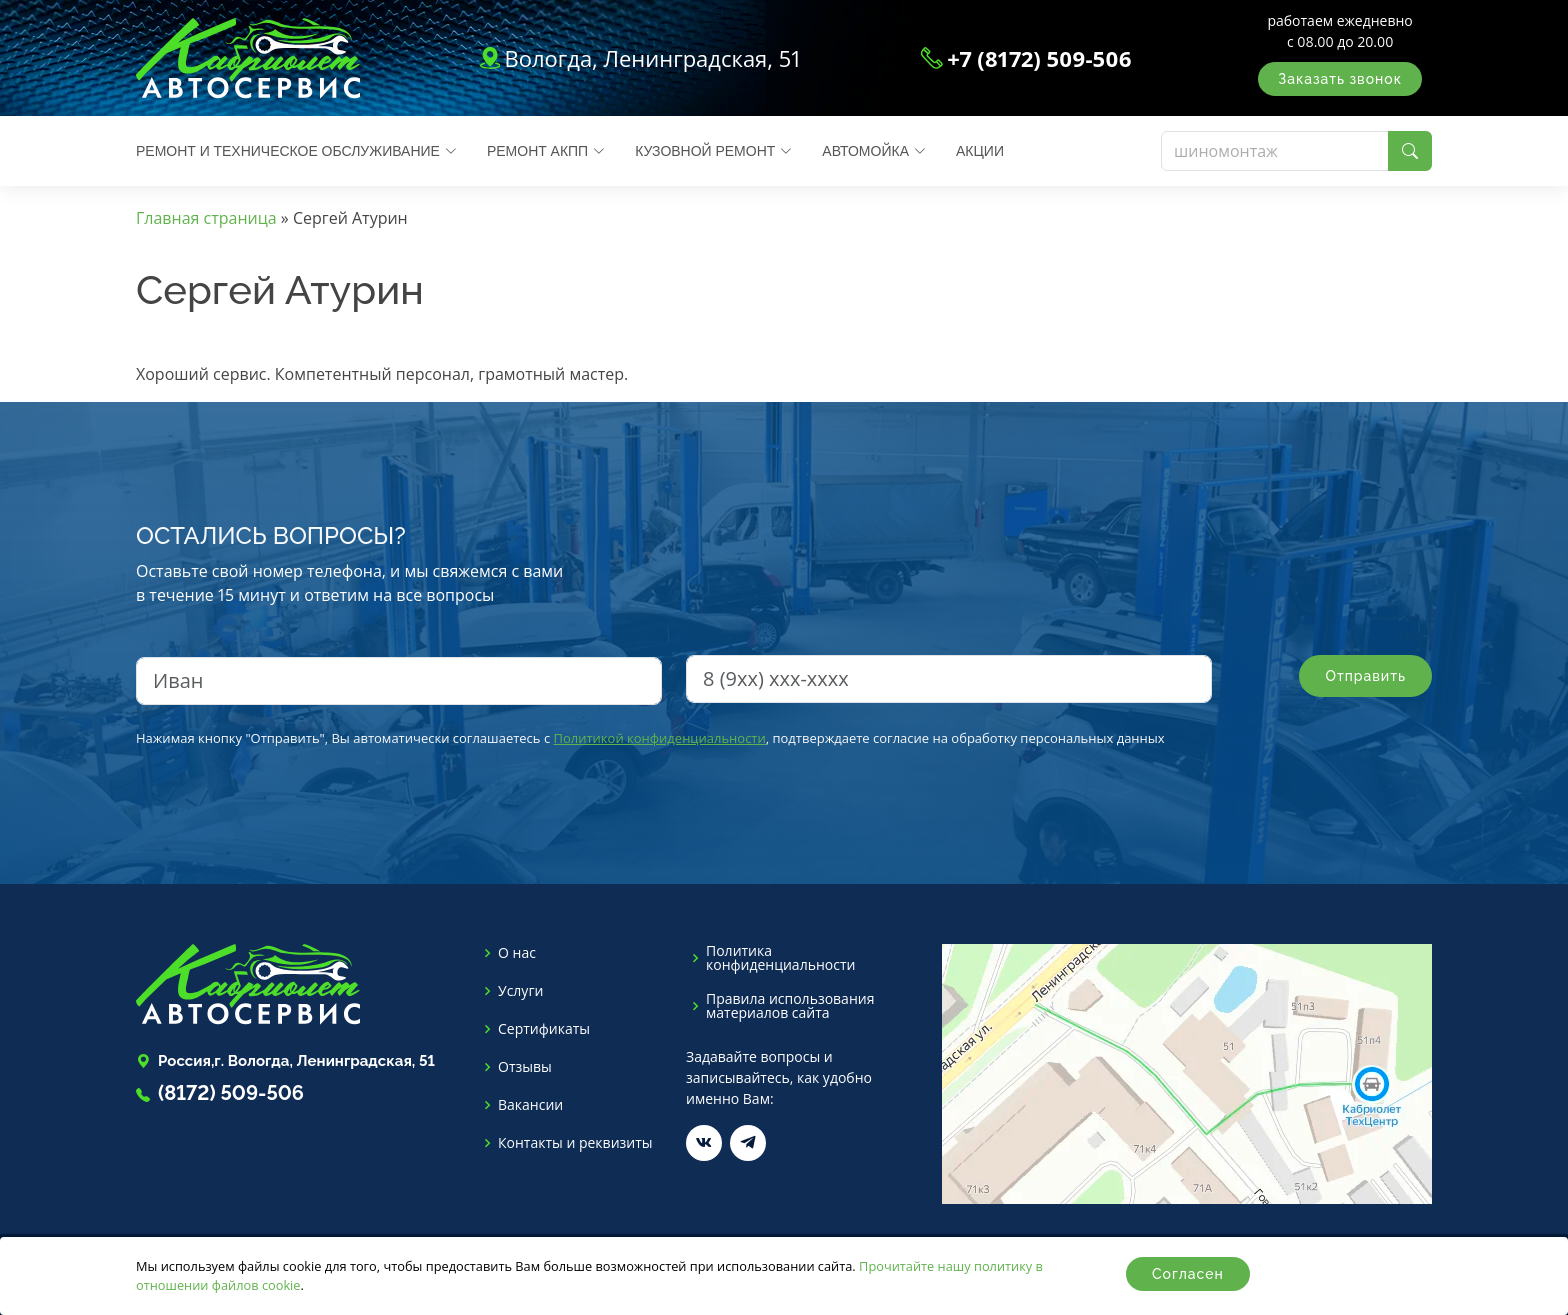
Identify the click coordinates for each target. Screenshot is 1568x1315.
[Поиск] (1275, 151)
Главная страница (206, 218)
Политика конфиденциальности (780, 958)
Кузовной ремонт (713, 151)
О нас (517, 953)
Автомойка (874, 151)
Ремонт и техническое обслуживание (296, 151)
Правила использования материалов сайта (790, 1006)
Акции (980, 151)
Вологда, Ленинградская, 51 (652, 58)
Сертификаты (544, 1029)
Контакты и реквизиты (575, 1143)
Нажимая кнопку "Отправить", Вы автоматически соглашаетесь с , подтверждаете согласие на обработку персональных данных (650, 738)
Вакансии (530, 1105)
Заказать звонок (1340, 79)
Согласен (1188, 1274)
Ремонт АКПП (546, 151)
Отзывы (525, 1067)
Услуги (520, 991)
